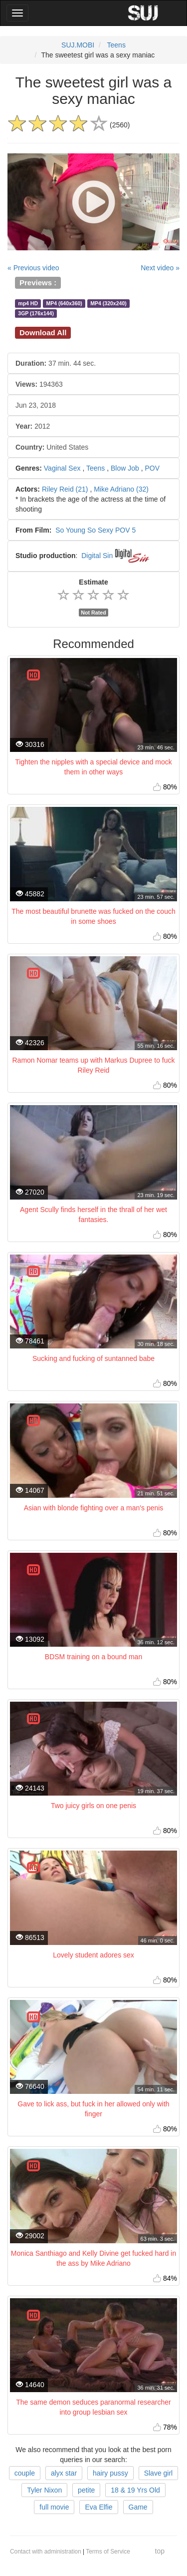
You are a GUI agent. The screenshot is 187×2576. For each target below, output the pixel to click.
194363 (39, 384)
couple (24, 2473)
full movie (54, 2507)
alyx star (64, 2473)
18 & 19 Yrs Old (135, 2490)
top (160, 2551)
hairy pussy (110, 2473)
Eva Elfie (98, 2507)
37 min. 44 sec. (55, 363)
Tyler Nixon (44, 2490)
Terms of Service (108, 2551)
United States (51, 447)
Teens (116, 45)
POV (152, 468)
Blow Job (125, 468)
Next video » (160, 268)
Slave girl (158, 2473)
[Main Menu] (17, 12)
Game (138, 2507)
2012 (32, 426)
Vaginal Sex (62, 468)
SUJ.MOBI (77, 45)
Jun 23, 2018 (35, 405)
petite (86, 2490)
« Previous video (33, 268)
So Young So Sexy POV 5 (95, 530)
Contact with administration (45, 2551)
